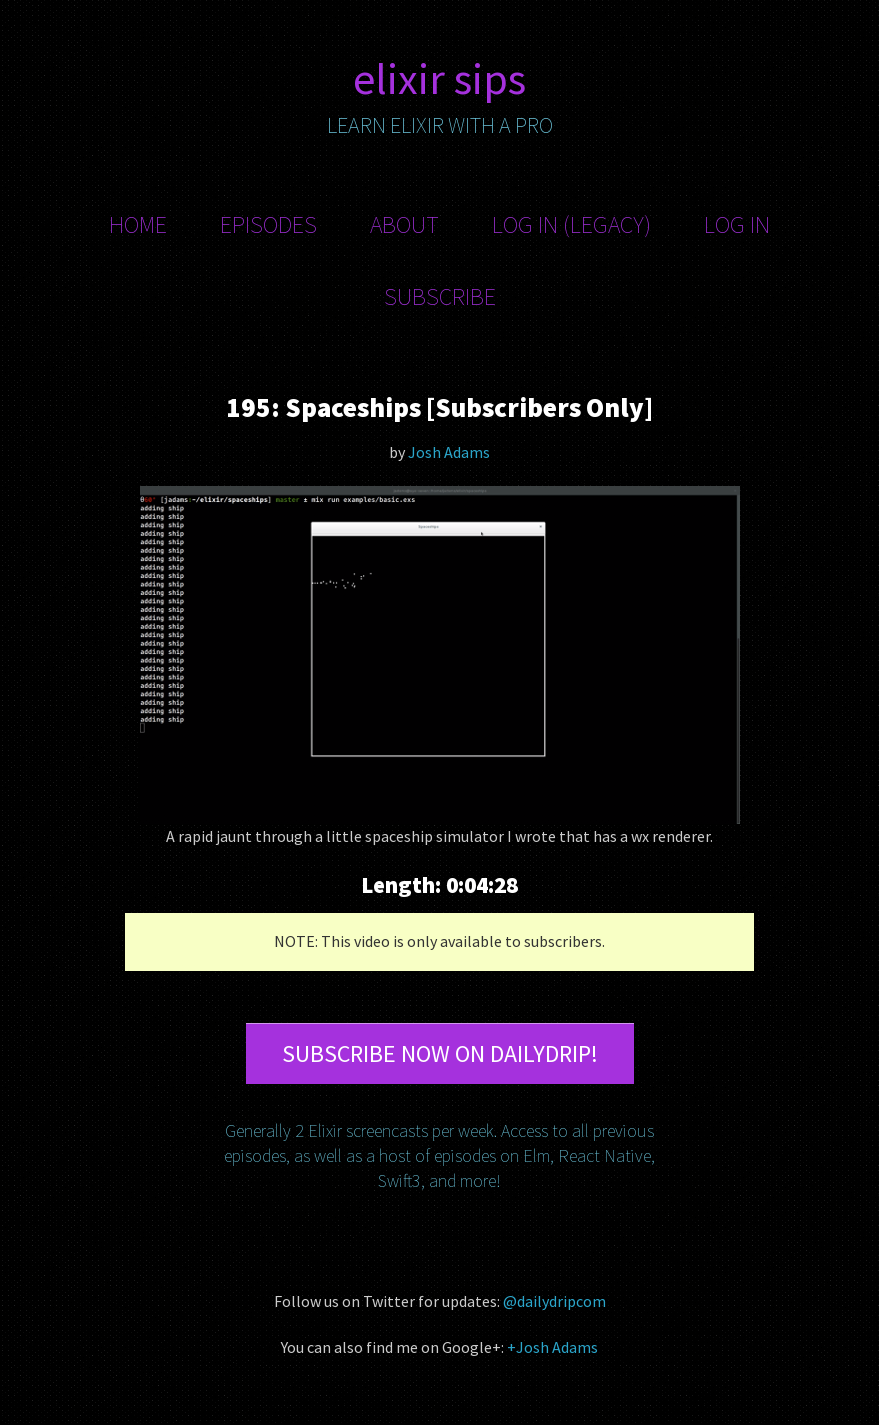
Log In (737, 224)
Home (138, 224)
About (404, 224)
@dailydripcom (554, 1301)
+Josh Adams (552, 1347)
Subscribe (440, 296)
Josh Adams (449, 452)
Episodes (268, 224)
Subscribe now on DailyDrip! (440, 1053)
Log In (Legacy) (571, 224)
